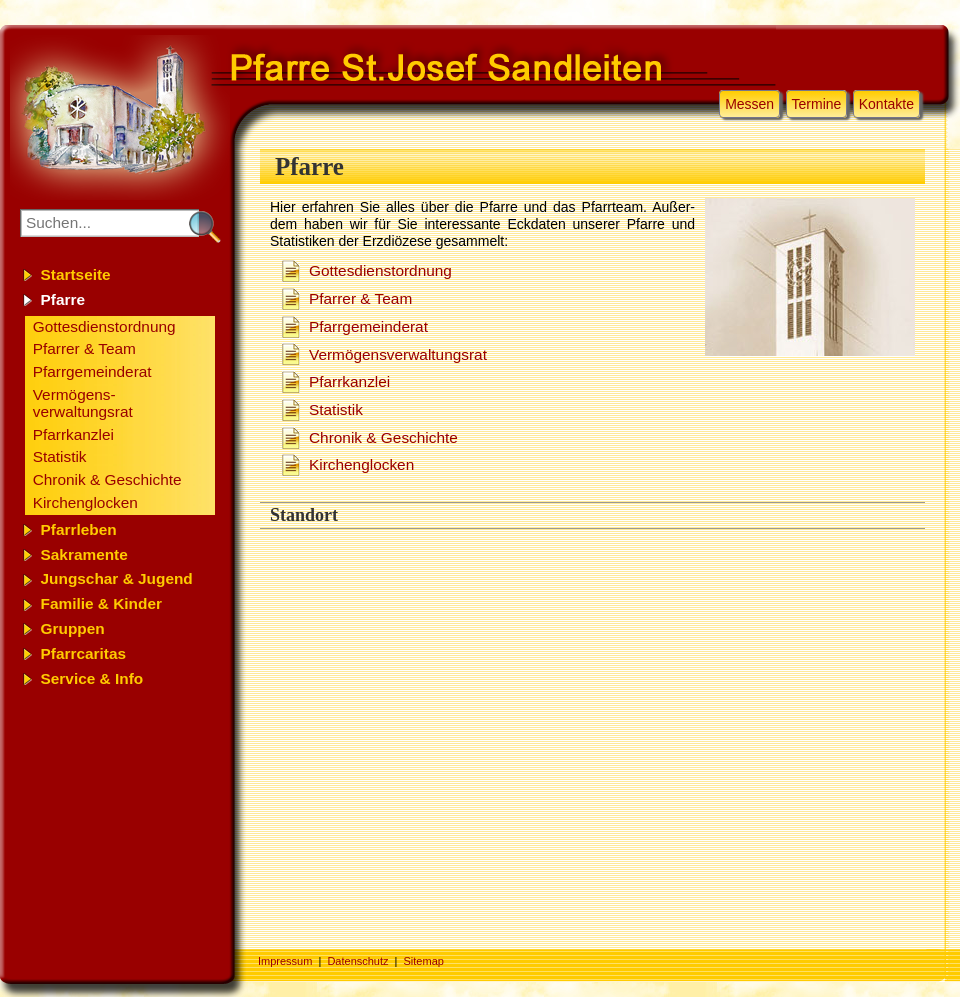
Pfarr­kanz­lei (349, 381)
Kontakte (886, 104)
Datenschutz (357, 961)
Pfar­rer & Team (360, 298)
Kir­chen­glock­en (361, 464)
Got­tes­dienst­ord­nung (380, 270)
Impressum (285, 961)
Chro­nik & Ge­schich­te (383, 437)
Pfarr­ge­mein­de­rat (368, 326)
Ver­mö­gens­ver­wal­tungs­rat (398, 354)
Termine (817, 104)
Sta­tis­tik (336, 409)
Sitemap (424, 961)
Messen (749, 104)
